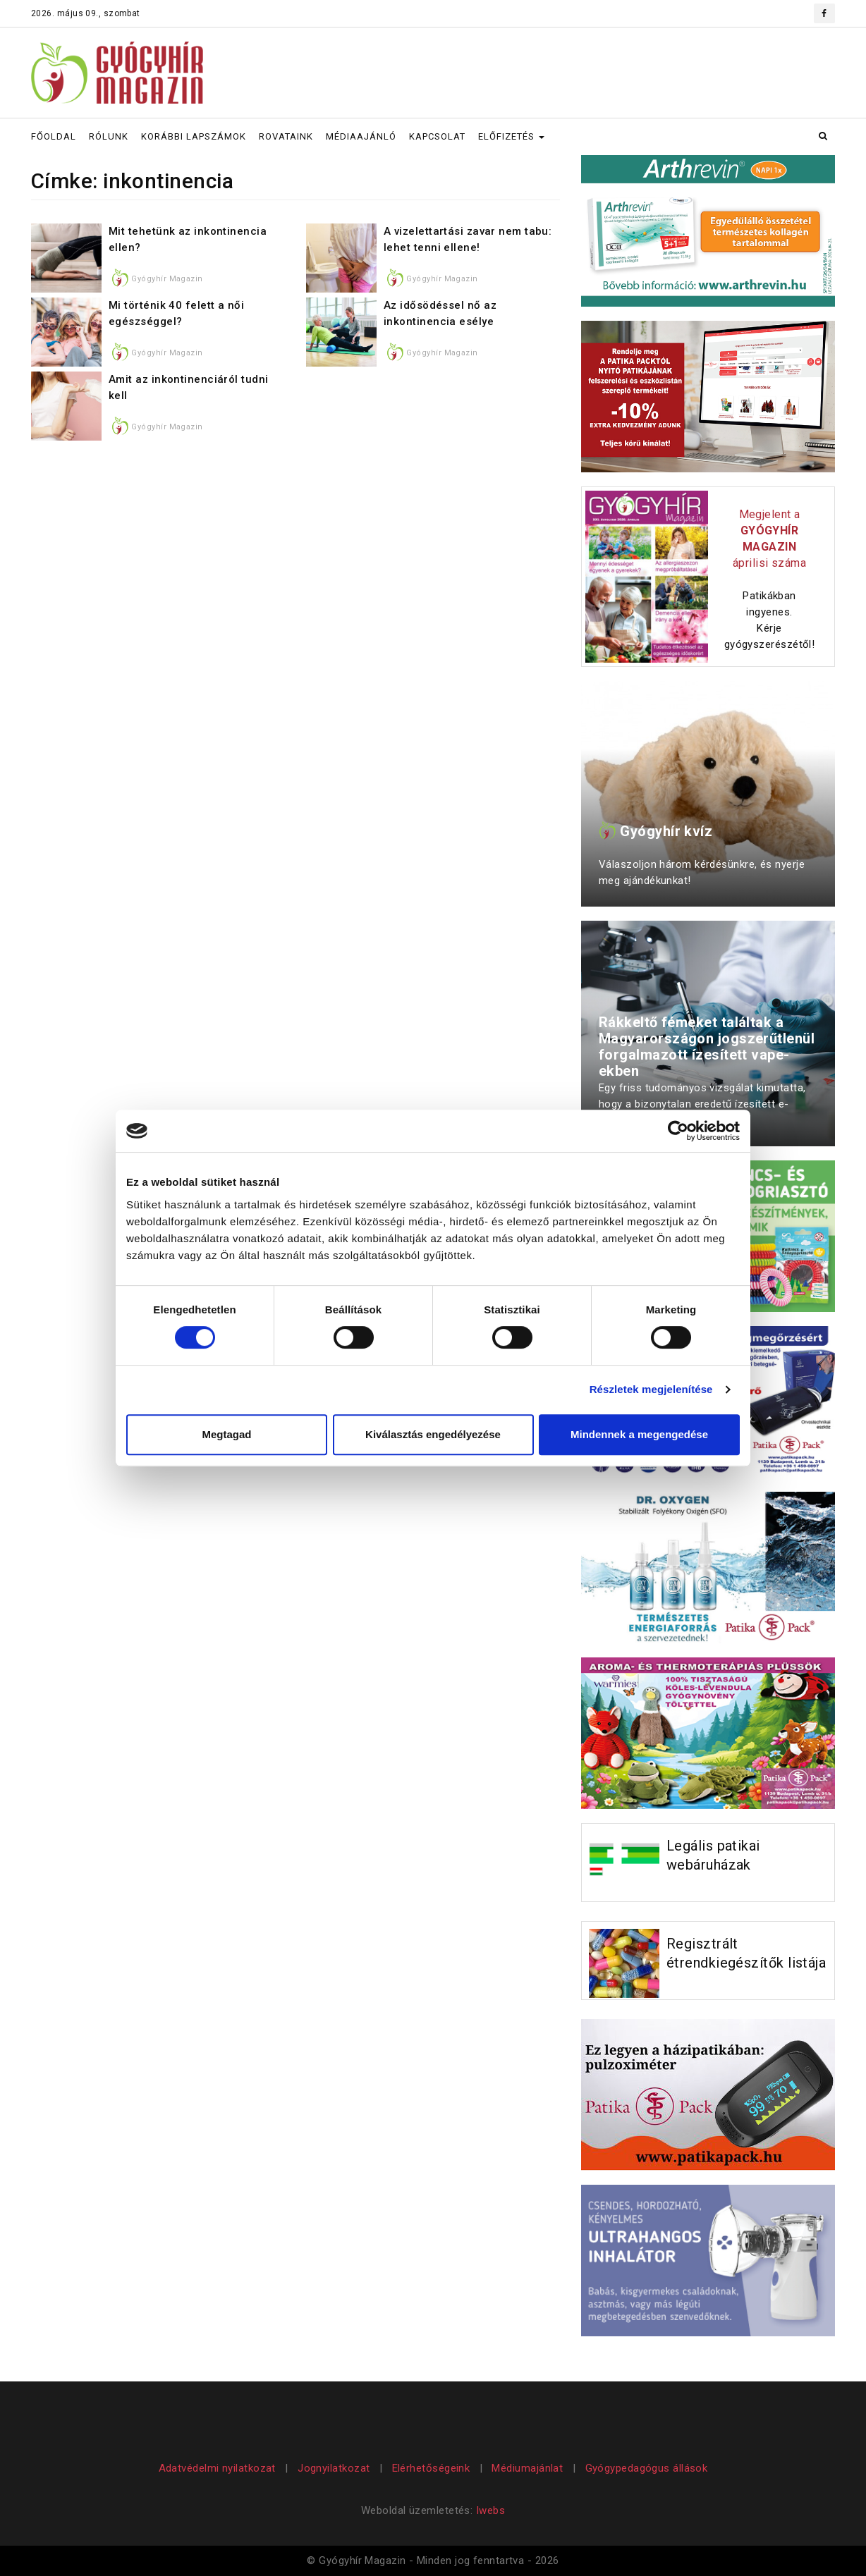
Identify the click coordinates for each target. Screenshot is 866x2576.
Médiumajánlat (527, 2468)
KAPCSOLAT (437, 136)
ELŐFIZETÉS (511, 136)
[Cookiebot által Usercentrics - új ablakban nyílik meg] (678, 1130)
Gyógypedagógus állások (646, 2468)
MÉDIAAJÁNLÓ (361, 136)
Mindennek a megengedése (639, 1434)
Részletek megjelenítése (651, 1389)
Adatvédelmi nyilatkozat (219, 2468)
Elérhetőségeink (431, 2468)
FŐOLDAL (53, 136)
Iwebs (490, 2510)
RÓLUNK (108, 136)
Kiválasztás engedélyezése (433, 1434)
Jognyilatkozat (334, 2468)
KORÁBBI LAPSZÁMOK (193, 136)
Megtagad (226, 1434)
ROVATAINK (286, 136)
